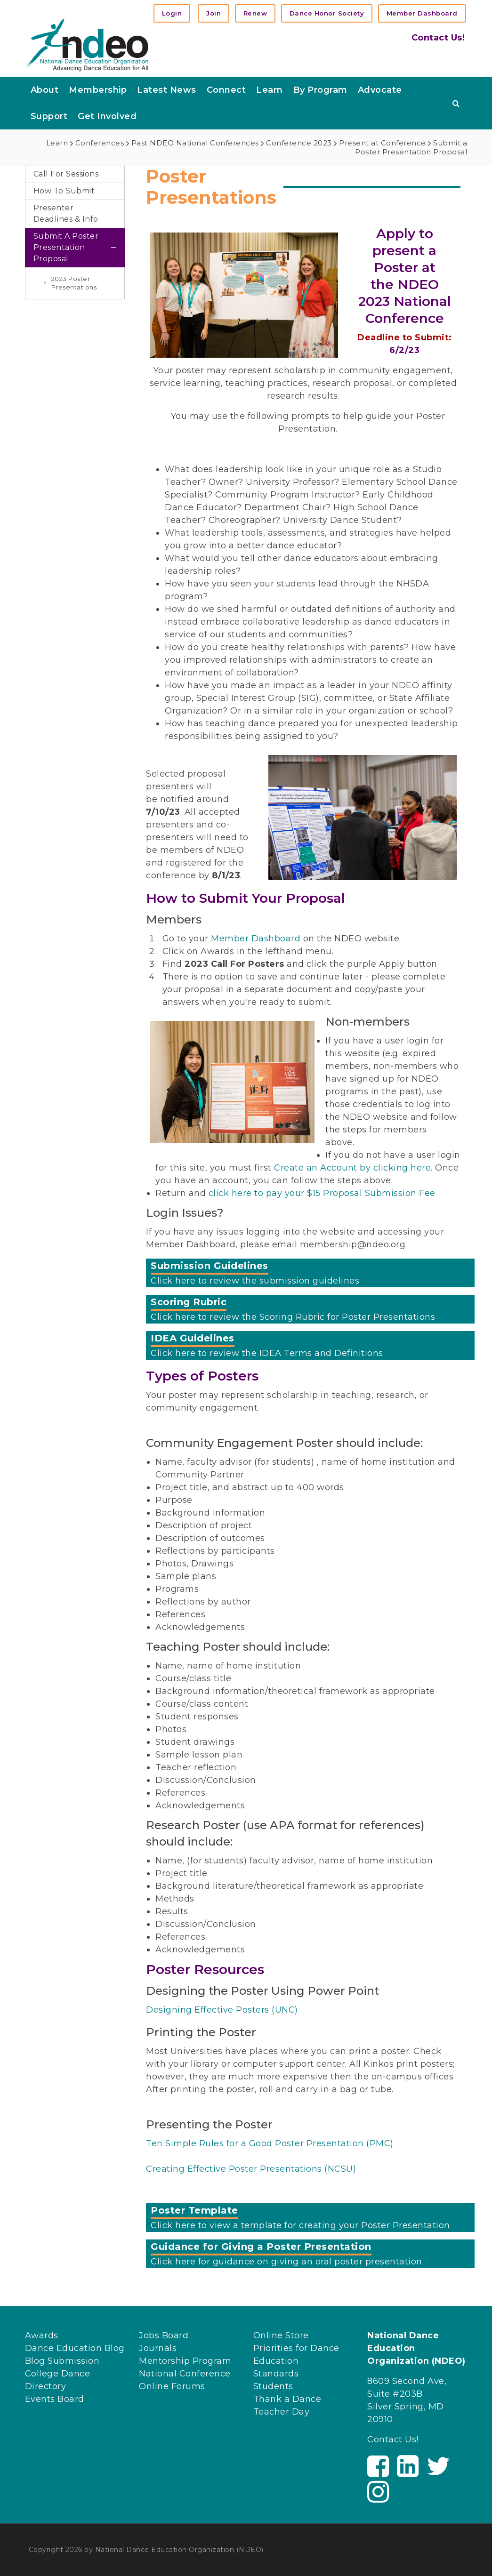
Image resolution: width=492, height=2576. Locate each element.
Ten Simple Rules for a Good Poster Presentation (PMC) (270, 2143)
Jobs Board (163, 2335)
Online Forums (172, 2386)
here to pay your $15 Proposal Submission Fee (332, 1193)
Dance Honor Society (327, 13)
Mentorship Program (185, 2361)
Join (213, 13)
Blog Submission (62, 2361)
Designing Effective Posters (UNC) (222, 2010)
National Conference (185, 2373)
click (219, 1193)
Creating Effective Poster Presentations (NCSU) (251, 2169)
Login (172, 13)
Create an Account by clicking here (352, 1168)
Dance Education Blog (75, 2348)
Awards (41, 2335)
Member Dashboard (422, 13)
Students (273, 2386)
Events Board (54, 2399)
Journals (158, 2348)
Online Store (281, 2335)
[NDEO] (87, 44)
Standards (276, 2373)
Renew (255, 13)
